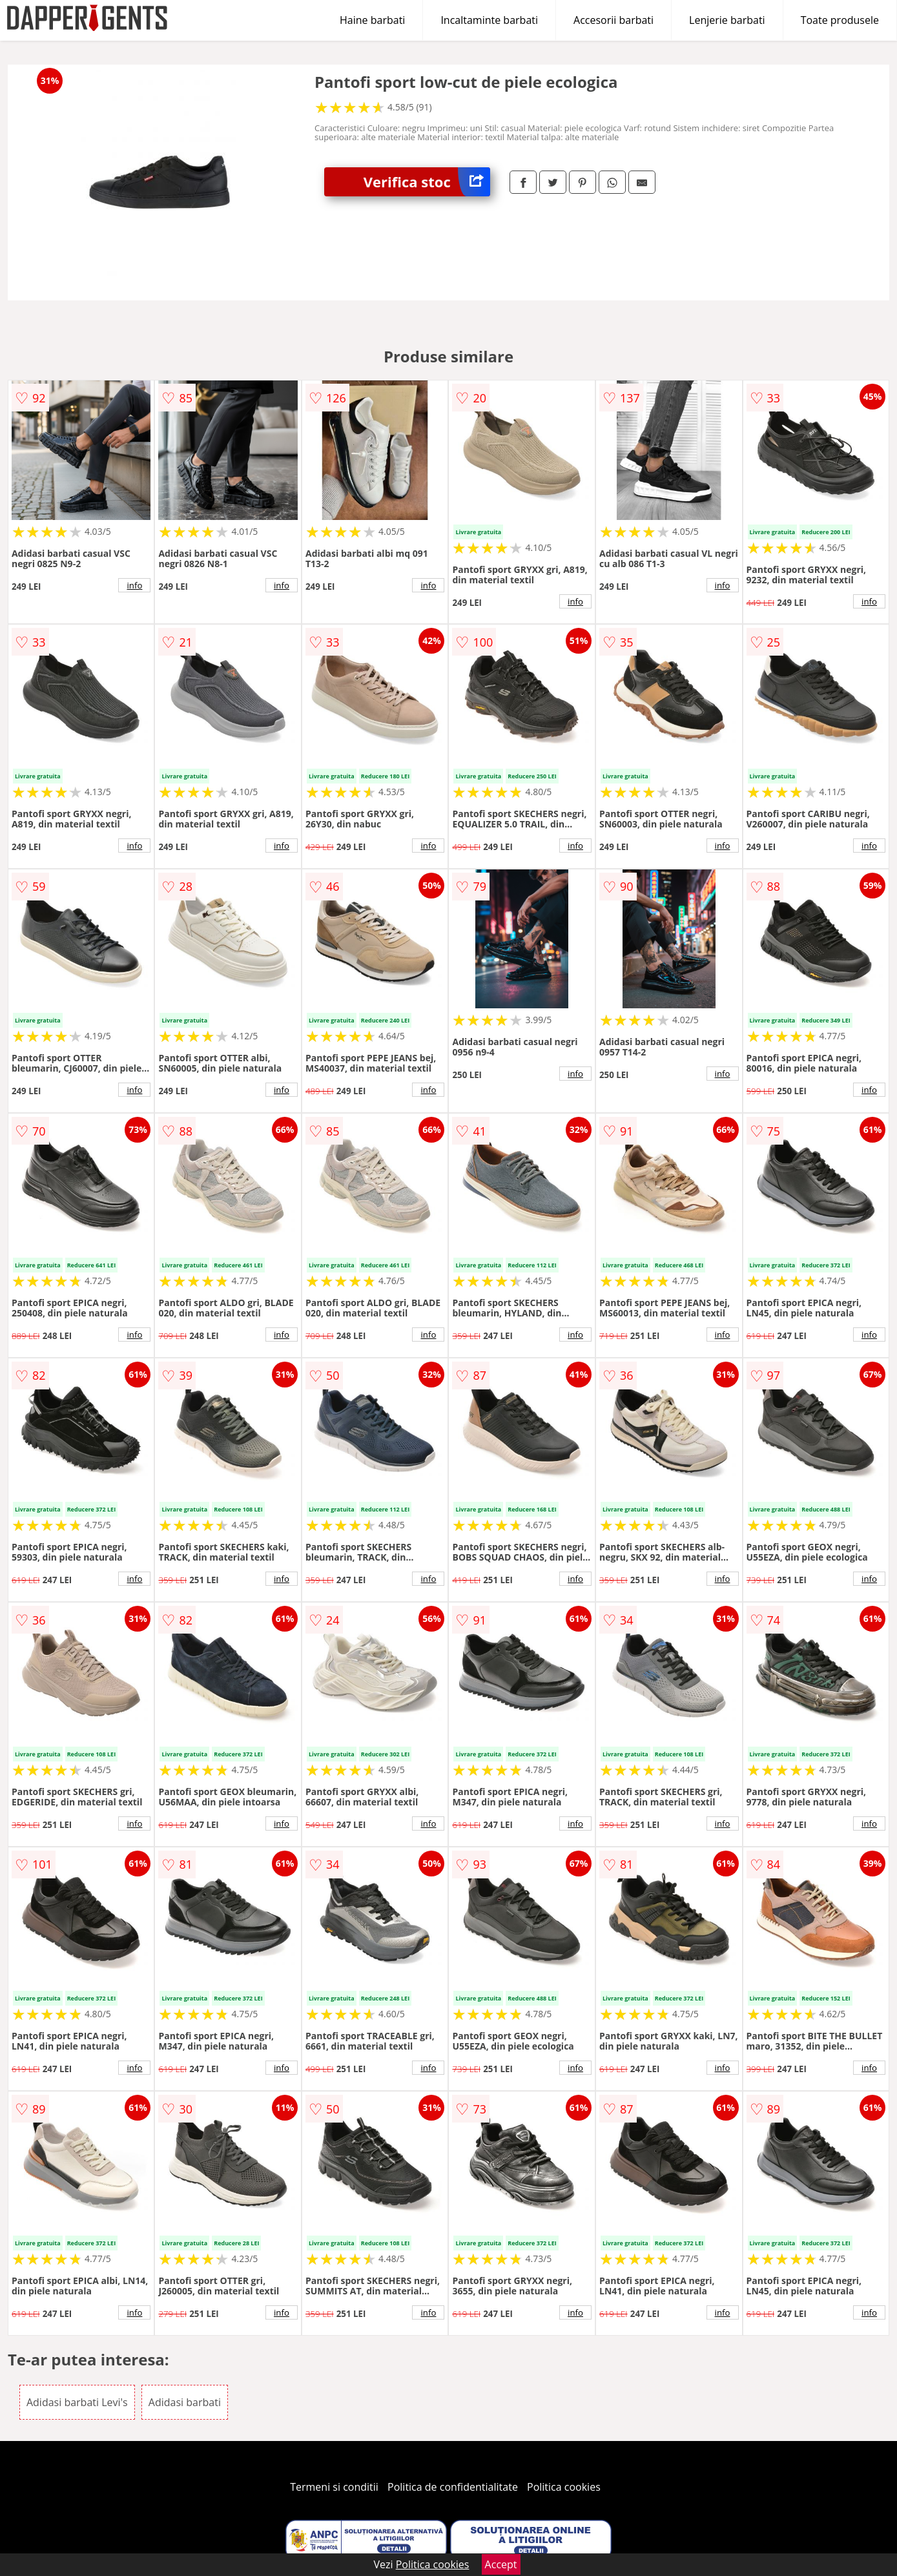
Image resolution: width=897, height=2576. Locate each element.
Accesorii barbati (613, 20)
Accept (501, 2564)
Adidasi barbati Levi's (77, 2402)
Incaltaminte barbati (489, 20)
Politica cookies (564, 2487)
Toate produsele (840, 20)
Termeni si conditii (334, 2487)
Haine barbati (372, 20)
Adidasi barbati (185, 2402)
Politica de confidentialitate (452, 2487)
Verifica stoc (427, 181)
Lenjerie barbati (727, 20)
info (134, 585)
